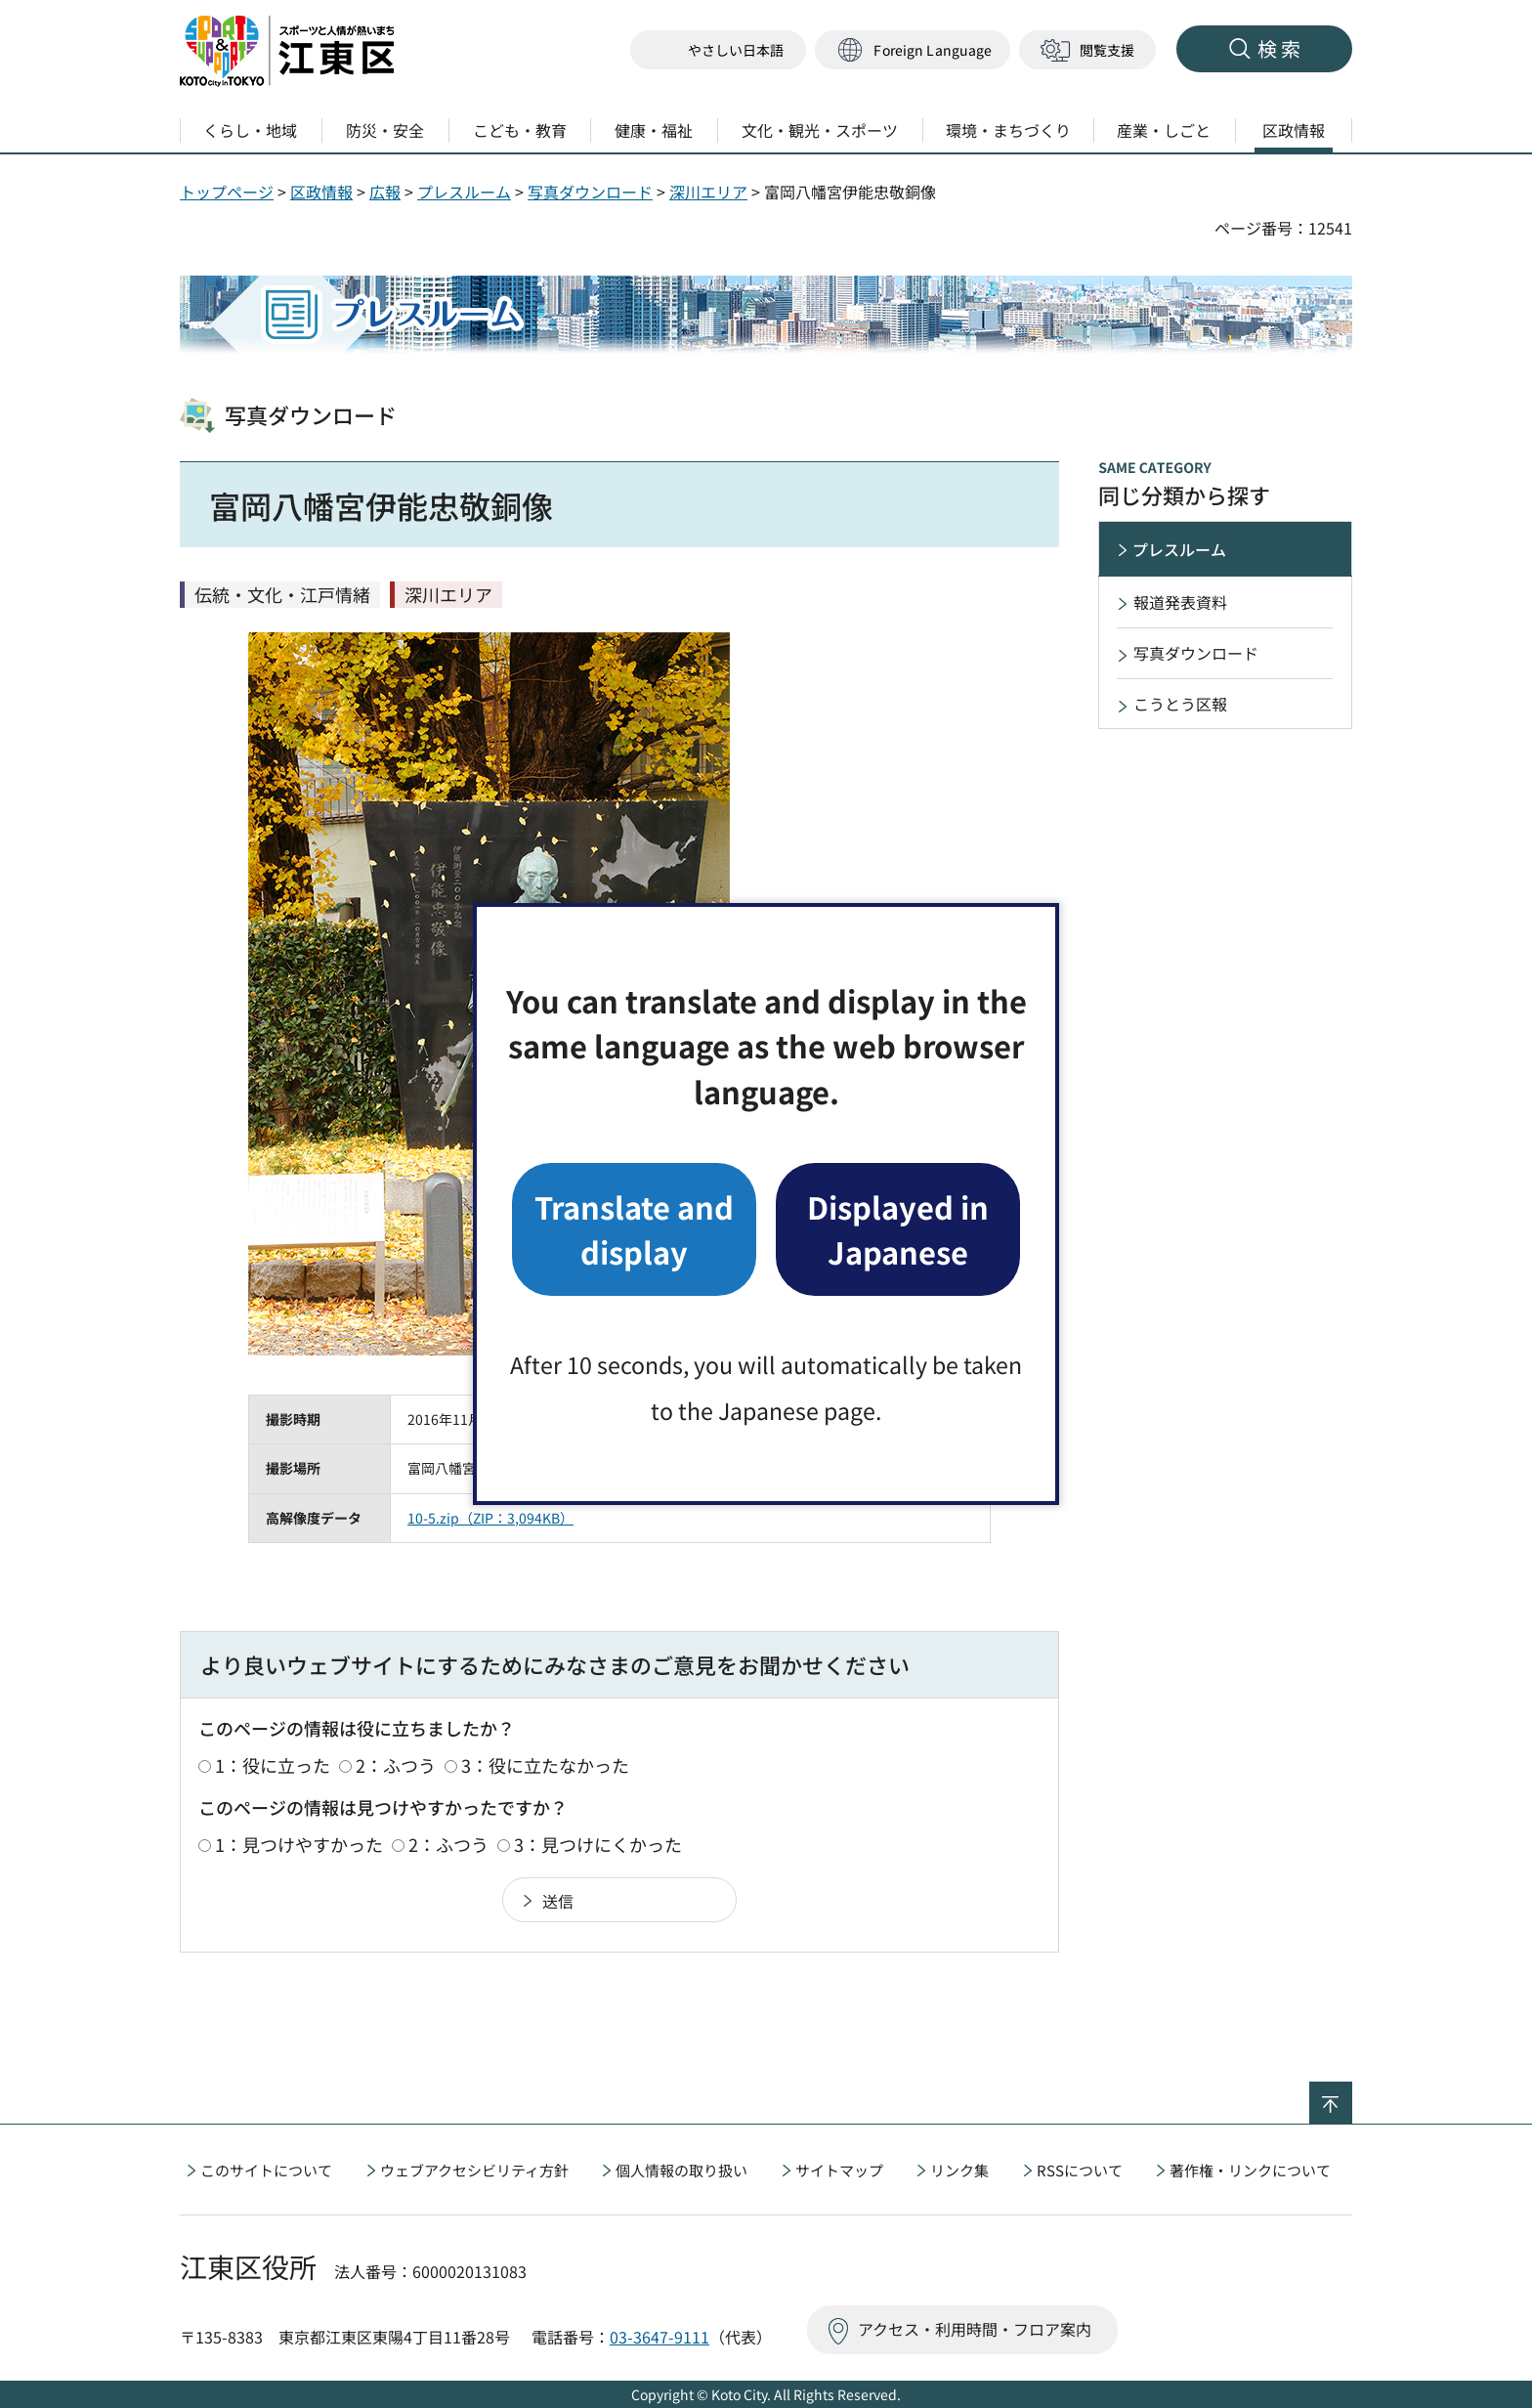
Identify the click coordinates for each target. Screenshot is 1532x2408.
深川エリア (708, 191)
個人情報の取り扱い (681, 2170)
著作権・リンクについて (1250, 2170)
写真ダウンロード (590, 191)
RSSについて (1080, 2170)
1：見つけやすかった (299, 1844)
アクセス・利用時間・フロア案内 (974, 2329)
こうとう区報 (1180, 703)
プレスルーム (464, 191)
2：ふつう (396, 1765)
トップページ (227, 191)
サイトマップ (839, 2170)
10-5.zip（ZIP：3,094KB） (490, 1517)
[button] (912, 50)
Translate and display (634, 1228)
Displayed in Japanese (898, 1228)
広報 (385, 191)
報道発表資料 (1180, 602)
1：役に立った (272, 1765)
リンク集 (959, 2170)
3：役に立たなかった (545, 1765)
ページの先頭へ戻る (1351, 2094)
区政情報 (321, 191)
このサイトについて (266, 2170)
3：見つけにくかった (598, 1844)
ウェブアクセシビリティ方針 (474, 2170)
